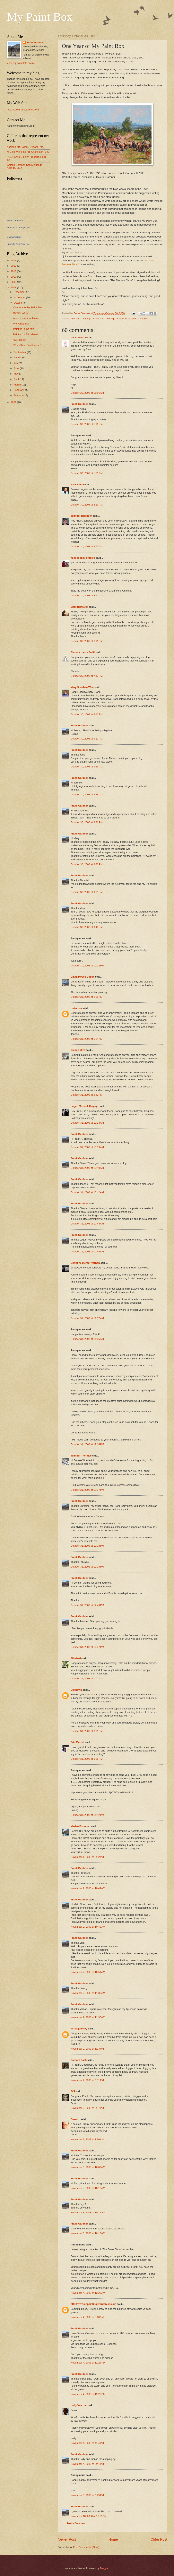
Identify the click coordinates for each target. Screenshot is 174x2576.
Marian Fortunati (80, 1826)
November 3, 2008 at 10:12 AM (88, 2212)
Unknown (76, 1008)
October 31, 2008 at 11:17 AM (87, 1318)
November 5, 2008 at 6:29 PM (87, 2495)
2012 (14, 265)
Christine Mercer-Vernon (85, 1262)
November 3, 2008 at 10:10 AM (88, 2188)
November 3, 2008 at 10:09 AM (88, 2167)
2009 (14, 282)
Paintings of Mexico (116, 318)
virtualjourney (79, 2028)
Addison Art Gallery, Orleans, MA (25, 146)
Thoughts (142, 318)
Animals (74, 318)
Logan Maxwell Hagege (84, 1106)
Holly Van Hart (79, 2405)
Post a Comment (76, 2523)
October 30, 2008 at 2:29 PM (87, 504)
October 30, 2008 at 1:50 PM (87, 473)
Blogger (104, 2568)
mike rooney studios (83, 557)
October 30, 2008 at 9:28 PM (87, 794)
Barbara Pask (79, 2060)
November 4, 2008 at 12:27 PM (88, 2394)
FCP (73, 2091)
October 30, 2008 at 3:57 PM (87, 546)
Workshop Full (21, 323)
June (17, 368)
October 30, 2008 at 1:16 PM (87, 424)
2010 (14, 276)
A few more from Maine (26, 318)
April (16, 379)
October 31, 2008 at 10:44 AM (87, 1223)
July (16, 362)
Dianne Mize (78, 1050)
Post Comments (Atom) (86, 2547)
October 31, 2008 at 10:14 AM (87, 1122)
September (20, 352)
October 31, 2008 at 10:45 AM (87, 1251)
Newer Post (67, 2539)
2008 (14, 287)
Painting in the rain (23, 328)
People (132, 318)
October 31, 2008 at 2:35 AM (86, 996)
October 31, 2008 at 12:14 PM (87, 1444)
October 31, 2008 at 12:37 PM (87, 1489)
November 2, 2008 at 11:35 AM (88, 2017)
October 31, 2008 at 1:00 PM (87, 1678)
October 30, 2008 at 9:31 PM (87, 822)
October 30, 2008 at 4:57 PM (87, 595)
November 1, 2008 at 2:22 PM (87, 1856)
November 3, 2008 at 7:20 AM (87, 2139)
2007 (14, 402)
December (20, 291)
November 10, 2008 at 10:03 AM (89, 2516)
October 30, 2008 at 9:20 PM (87, 738)
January (18, 395)
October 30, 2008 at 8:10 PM (87, 714)
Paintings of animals (92, 318)
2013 (14, 260)
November (20, 297)
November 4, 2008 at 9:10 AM (87, 2317)
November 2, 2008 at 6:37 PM (87, 2107)
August (18, 357)
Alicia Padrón (79, 337)
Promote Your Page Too (18, 227)
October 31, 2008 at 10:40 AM (87, 1167)
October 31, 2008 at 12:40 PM (87, 1605)
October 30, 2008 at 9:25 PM (87, 766)
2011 (14, 271)
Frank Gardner (79, 403)
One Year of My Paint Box (27, 307)
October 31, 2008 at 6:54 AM (86, 1038)
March (17, 384)
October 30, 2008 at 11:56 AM (87, 392)
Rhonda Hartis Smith (83, 652)
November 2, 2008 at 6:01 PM (87, 2080)
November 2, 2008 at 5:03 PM (87, 2048)
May (16, 373)
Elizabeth (76, 1658)
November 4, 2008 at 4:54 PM (87, 2443)
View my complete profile (21, 63)
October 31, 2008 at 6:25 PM (87, 1758)
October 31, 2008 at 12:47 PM (87, 1647)
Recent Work (20, 312)
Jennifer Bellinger (81, 515)
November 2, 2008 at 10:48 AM (88, 1926)
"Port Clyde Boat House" (26, 345)
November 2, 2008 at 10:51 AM (88, 1972)
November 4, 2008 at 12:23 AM (88, 2292)
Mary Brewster (79, 606)
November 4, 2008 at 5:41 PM (87, 2463)
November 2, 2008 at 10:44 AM (88, 1888)
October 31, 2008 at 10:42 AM (87, 1192)
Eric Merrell (77, 1742)
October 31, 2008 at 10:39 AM (87, 1147)
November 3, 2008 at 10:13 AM (88, 2233)
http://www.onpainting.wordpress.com (93, 2304)
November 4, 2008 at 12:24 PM (88, 2362)
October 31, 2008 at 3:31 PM (87, 1731)
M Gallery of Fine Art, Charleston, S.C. (28, 151)
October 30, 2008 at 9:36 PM (87, 864)
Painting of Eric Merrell (26, 334)
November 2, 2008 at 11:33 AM (88, 1993)
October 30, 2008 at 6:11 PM (87, 641)
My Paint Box (40, 16)
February (19, 389)
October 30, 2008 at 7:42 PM (87, 675)
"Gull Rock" (19, 339)
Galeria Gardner (14, 237)
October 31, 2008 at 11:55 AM (87, 1338)
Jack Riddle (78, 484)
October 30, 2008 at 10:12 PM (87, 965)
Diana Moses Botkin (82, 976)
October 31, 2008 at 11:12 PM (87, 1814)
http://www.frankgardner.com (23, 109)
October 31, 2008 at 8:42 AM (86, 1094)
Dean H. (75, 2119)
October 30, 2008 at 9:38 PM (87, 892)
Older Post (159, 2539)
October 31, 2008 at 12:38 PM (87, 1545)
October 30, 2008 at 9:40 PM (87, 927)
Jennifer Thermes (81, 1455)
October (18, 302)
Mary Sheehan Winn (82, 687)
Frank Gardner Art (15, 220)
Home (113, 2539)
